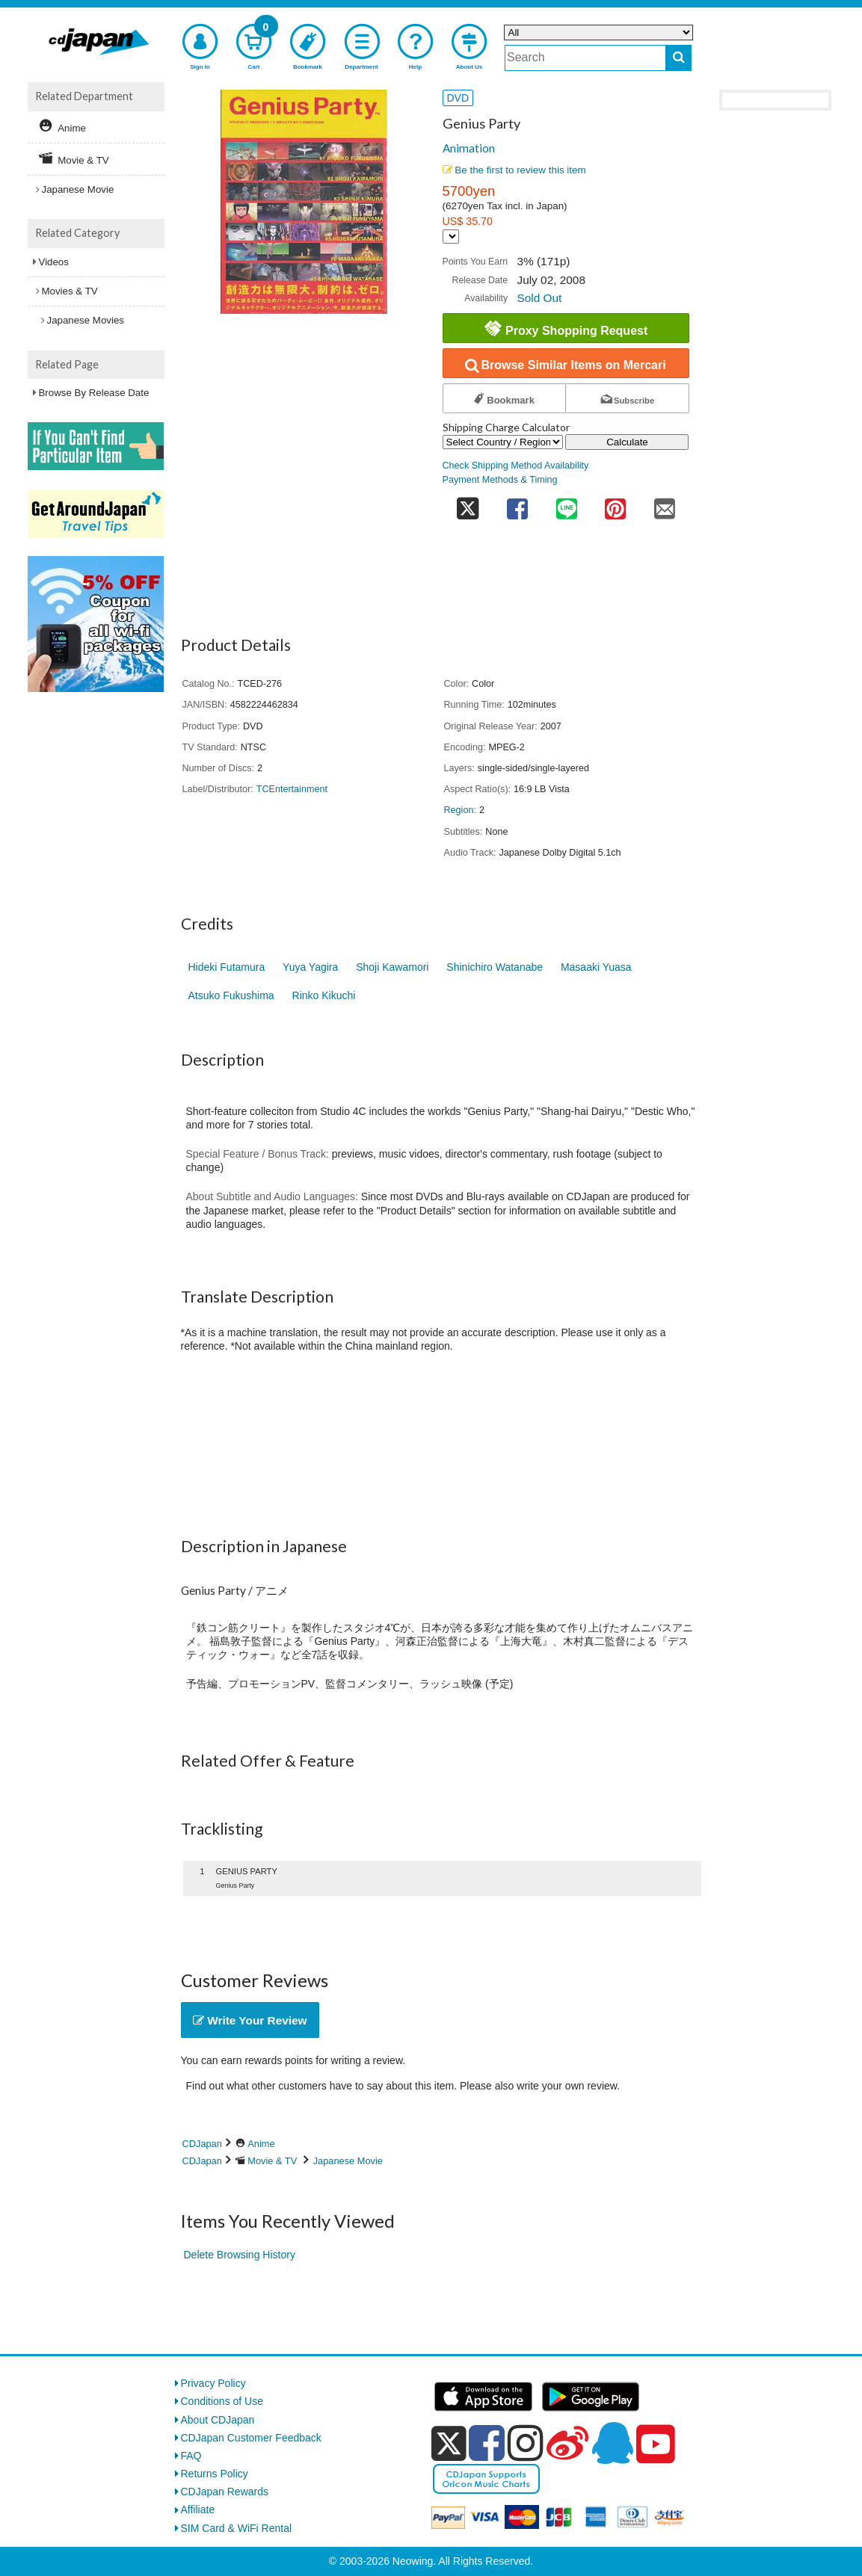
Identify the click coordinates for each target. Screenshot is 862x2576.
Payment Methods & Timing (500, 480)
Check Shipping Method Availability (516, 465)
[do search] (678, 58)
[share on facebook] (517, 504)
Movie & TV (272, 2160)
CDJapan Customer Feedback (251, 2438)
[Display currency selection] (451, 236)
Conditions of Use (222, 2401)
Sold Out (539, 297)
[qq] (612, 2443)
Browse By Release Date (94, 392)
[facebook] (487, 2443)
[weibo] (567, 2443)
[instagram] (526, 2443)
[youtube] (655, 2444)
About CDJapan (218, 2420)
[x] (449, 2444)
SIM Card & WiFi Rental (236, 2528)
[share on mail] (664, 504)
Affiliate (198, 2509)
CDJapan (202, 2143)
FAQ (191, 2456)
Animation (469, 148)
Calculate (627, 442)
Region (459, 810)
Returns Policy (214, 2474)
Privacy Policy (213, 2383)
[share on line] (566, 504)
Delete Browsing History (239, 2255)
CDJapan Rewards (225, 2492)
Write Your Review (250, 2020)
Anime (260, 2143)
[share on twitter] (468, 504)
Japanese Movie (348, 2160)
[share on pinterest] (615, 504)
